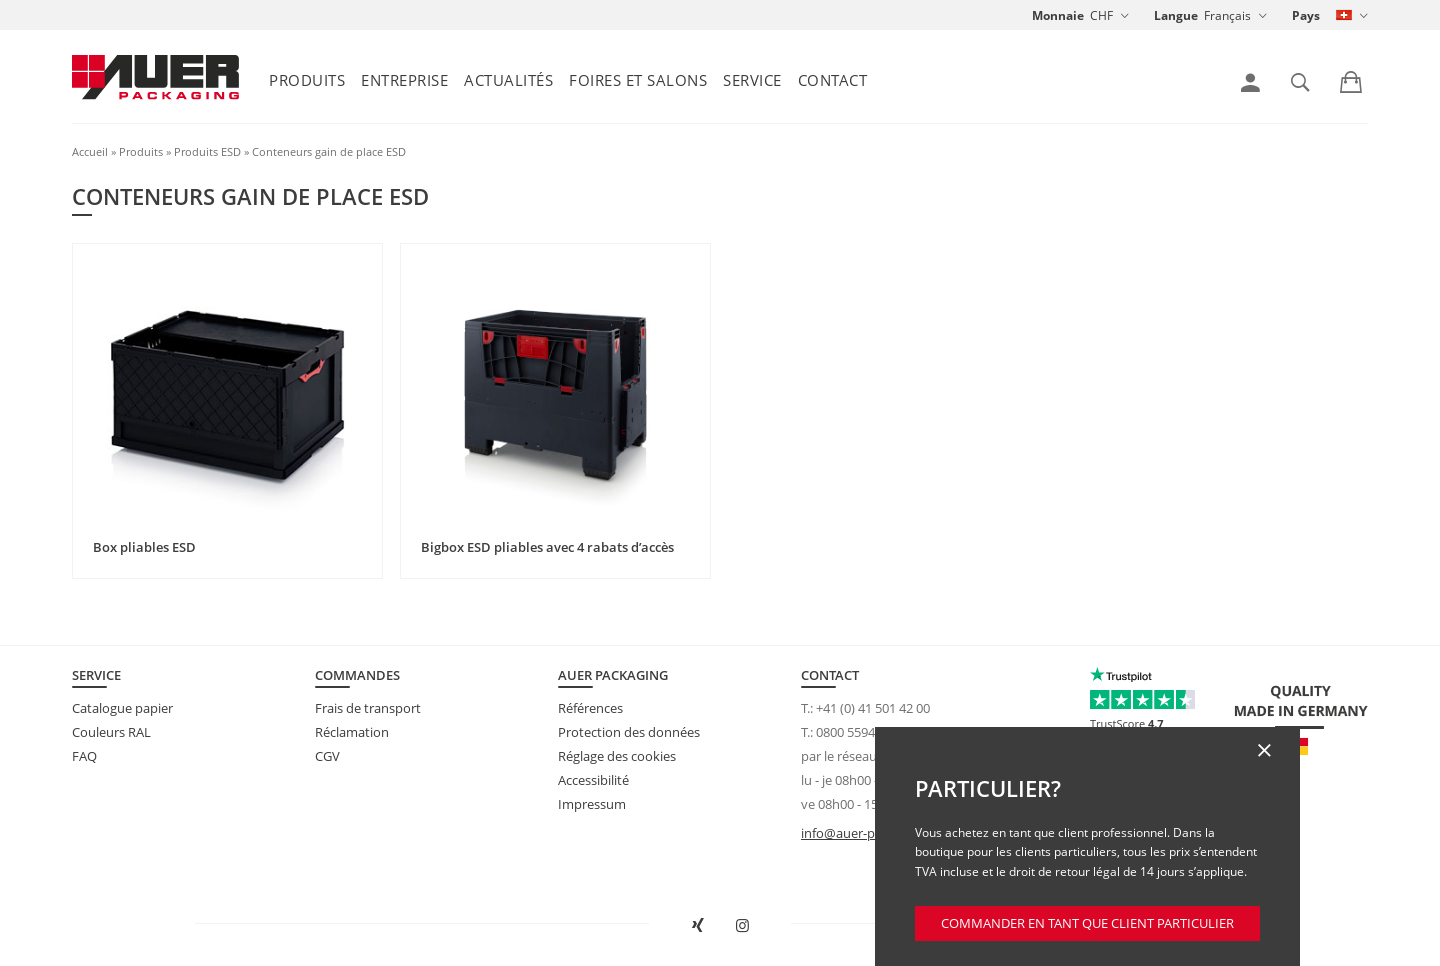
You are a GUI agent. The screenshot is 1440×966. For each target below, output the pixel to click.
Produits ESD (207, 151)
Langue (1176, 15)
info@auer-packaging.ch (872, 833)
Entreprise (404, 80)
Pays (1306, 15)
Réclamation (352, 732)
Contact (833, 80)
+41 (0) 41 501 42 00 (873, 708)
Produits (307, 80)
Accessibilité (593, 780)
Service (752, 80)
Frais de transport (368, 708)
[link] (1250, 83)
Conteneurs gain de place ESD (329, 151)
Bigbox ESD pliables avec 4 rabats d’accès (547, 547)
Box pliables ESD (144, 547)
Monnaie (1058, 15)
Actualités (508, 80)
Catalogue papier (122, 708)
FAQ (84, 756)
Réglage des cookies (617, 756)
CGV (327, 756)
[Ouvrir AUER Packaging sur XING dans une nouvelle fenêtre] (698, 926)
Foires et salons (638, 80)
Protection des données (629, 732)
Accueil (90, 151)
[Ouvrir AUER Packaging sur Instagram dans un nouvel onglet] (743, 926)
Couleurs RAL (111, 732)
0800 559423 (852, 732)
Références (590, 708)
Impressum (592, 804)
